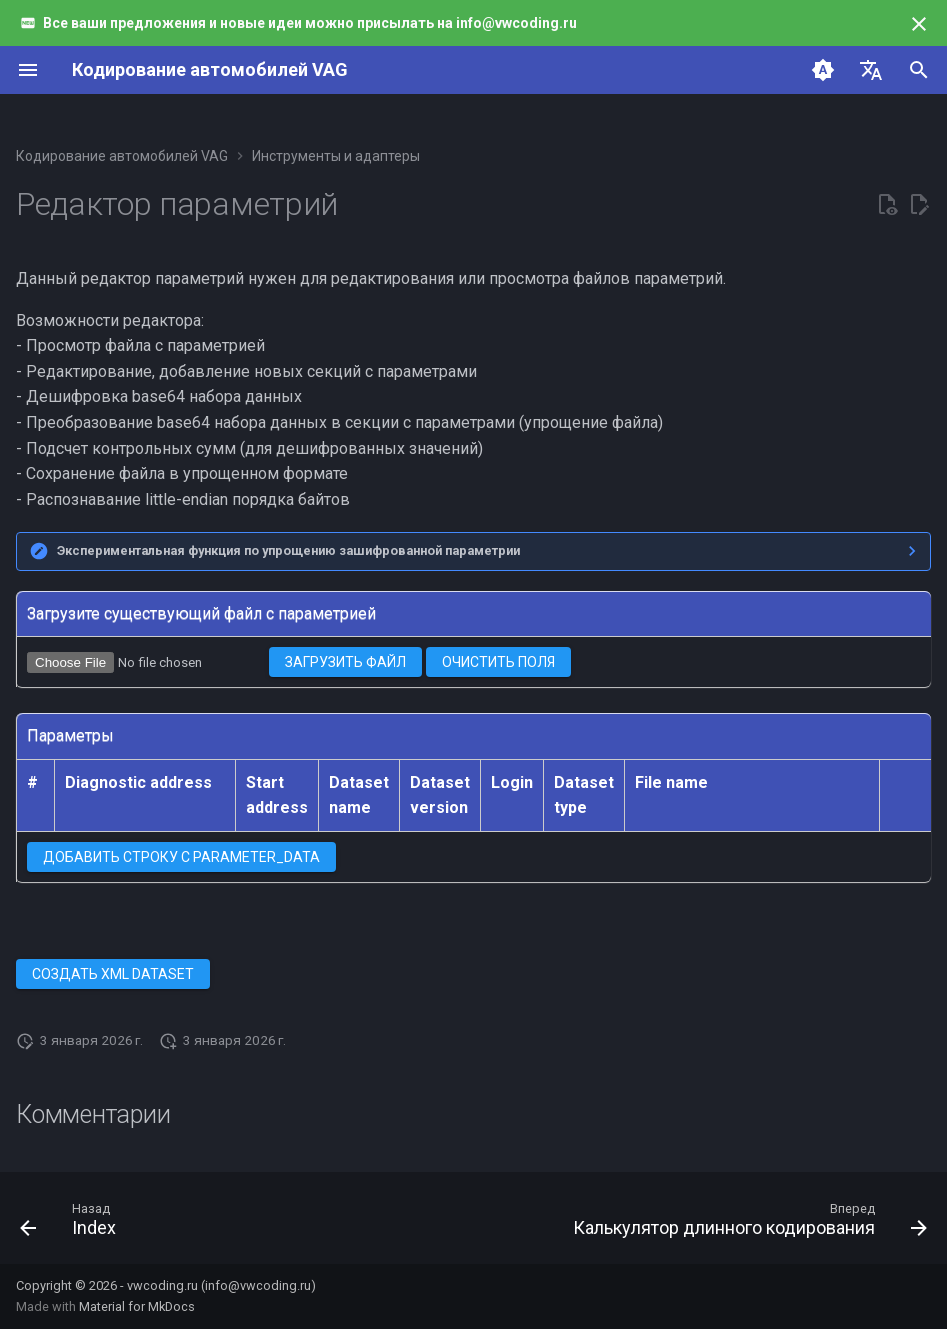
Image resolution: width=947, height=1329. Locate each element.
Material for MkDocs (137, 1306)
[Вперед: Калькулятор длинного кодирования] (746, 1224)
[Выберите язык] (871, 70)
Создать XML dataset (113, 974)
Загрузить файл (345, 662)
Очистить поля (498, 662)
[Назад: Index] (72, 1224)
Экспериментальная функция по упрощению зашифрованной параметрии (288, 550)
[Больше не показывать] (919, 24)
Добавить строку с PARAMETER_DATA (181, 857)
